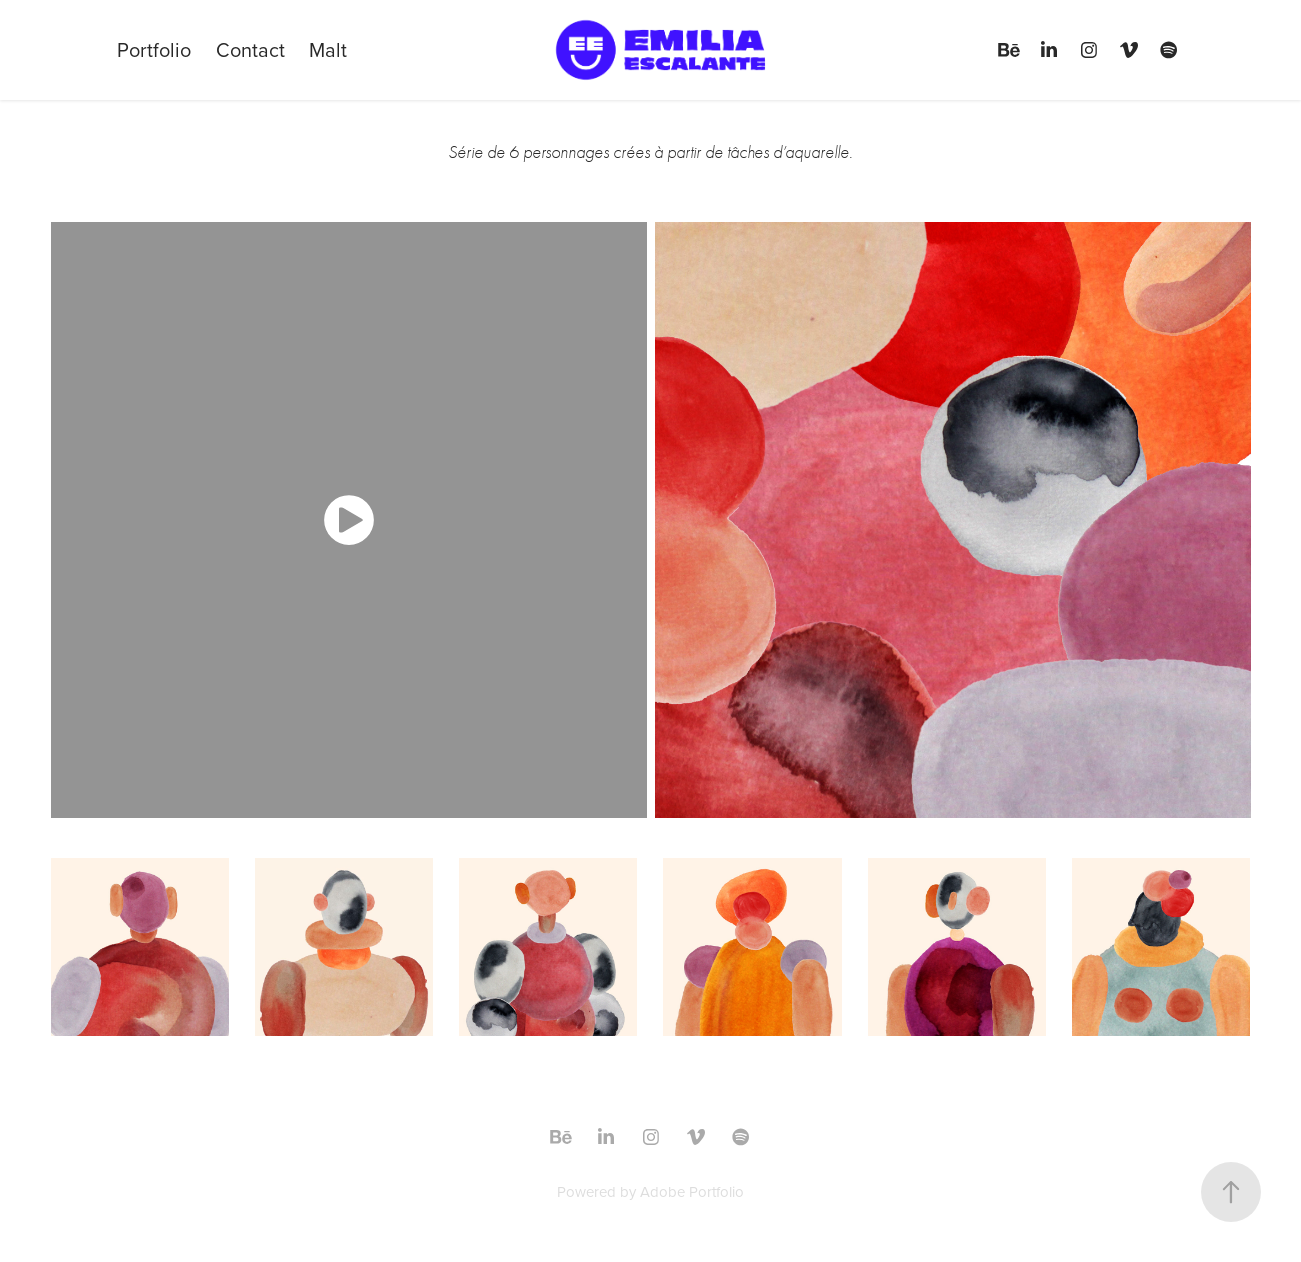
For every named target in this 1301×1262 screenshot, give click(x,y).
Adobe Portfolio (692, 1191)
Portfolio (154, 49)
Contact (250, 49)
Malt (328, 49)
